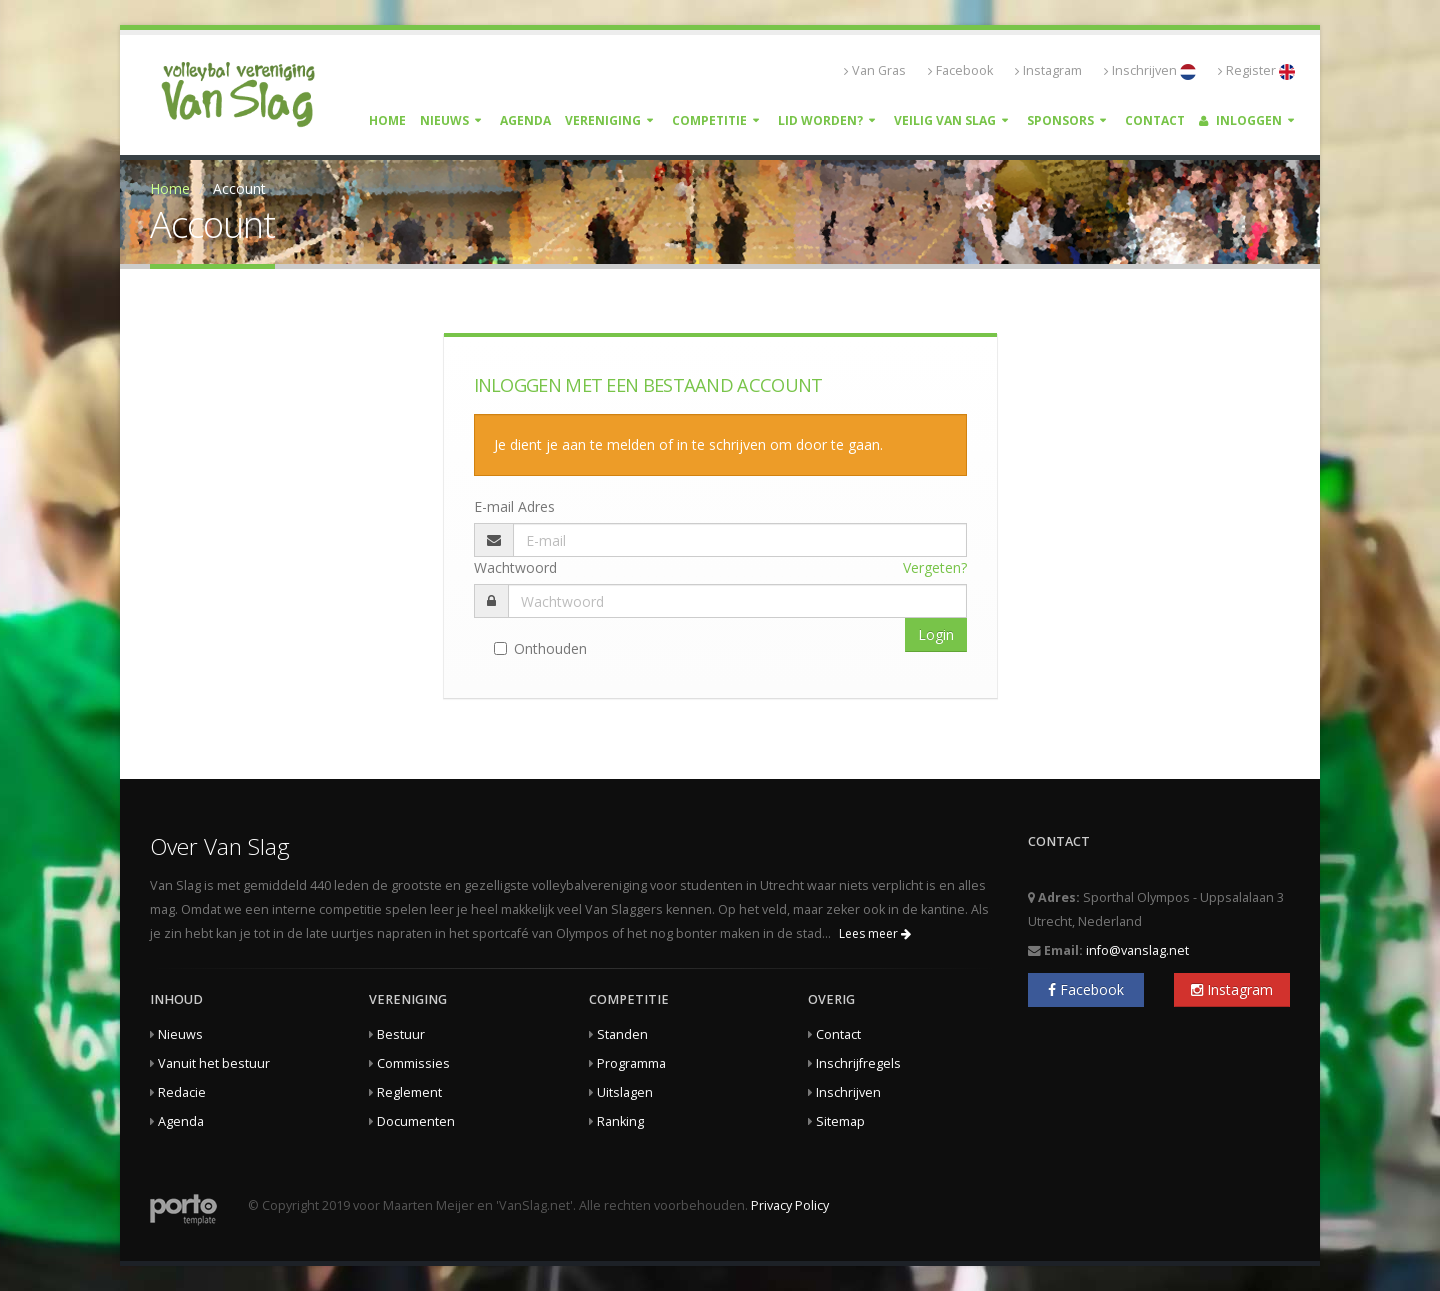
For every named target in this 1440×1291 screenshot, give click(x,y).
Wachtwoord (515, 567)
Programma (631, 1063)
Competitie (709, 120)
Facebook (960, 70)
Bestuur (401, 1034)
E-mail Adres (514, 506)
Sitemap (840, 1121)
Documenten (416, 1121)
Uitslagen (625, 1092)
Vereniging (603, 120)
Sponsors (1060, 120)
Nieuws (444, 120)
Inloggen (1240, 120)
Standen (622, 1034)
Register (1256, 71)
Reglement (409, 1092)
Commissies (413, 1063)
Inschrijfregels (858, 1063)
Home (387, 120)
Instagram (1048, 70)
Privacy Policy (790, 1205)
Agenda (525, 120)
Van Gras (875, 70)
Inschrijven (1150, 71)
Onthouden (540, 648)
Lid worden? (820, 120)
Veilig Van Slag (945, 120)
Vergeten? (935, 567)
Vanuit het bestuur (214, 1063)
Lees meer (875, 933)
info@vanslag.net (1137, 950)
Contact (1155, 120)
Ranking (620, 1121)
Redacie (182, 1092)
